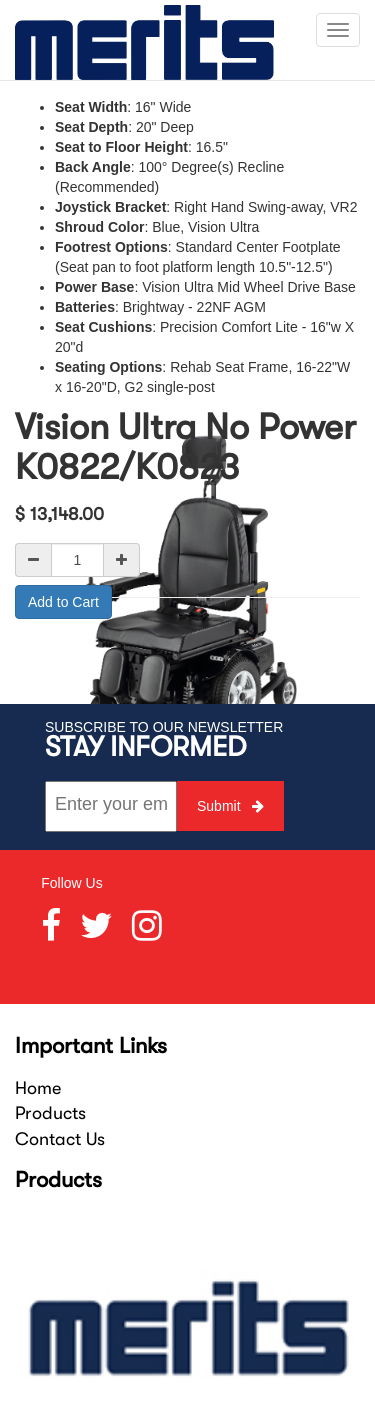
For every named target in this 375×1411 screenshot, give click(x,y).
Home (38, 1088)
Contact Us (60, 1139)
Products (50, 1113)
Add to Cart (63, 602)
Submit (230, 806)
